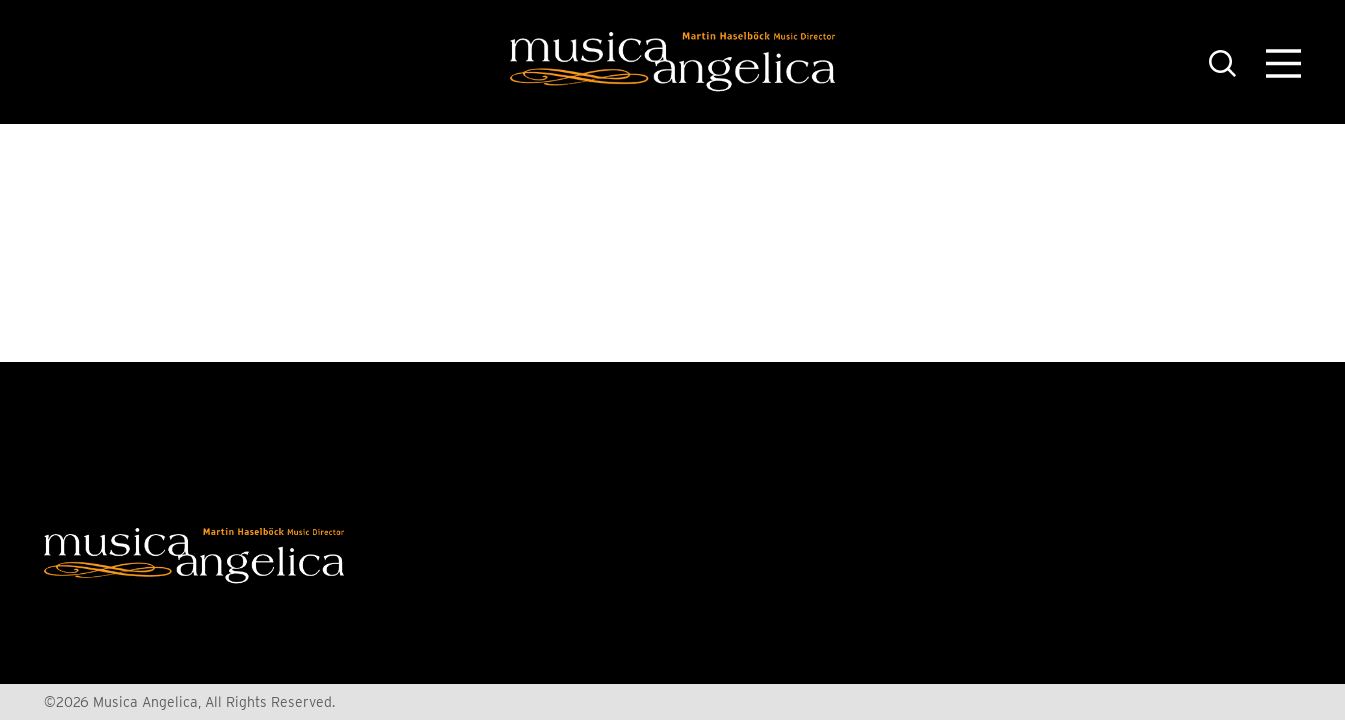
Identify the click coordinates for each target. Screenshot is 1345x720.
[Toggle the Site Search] (1222, 61)
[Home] (672, 62)
